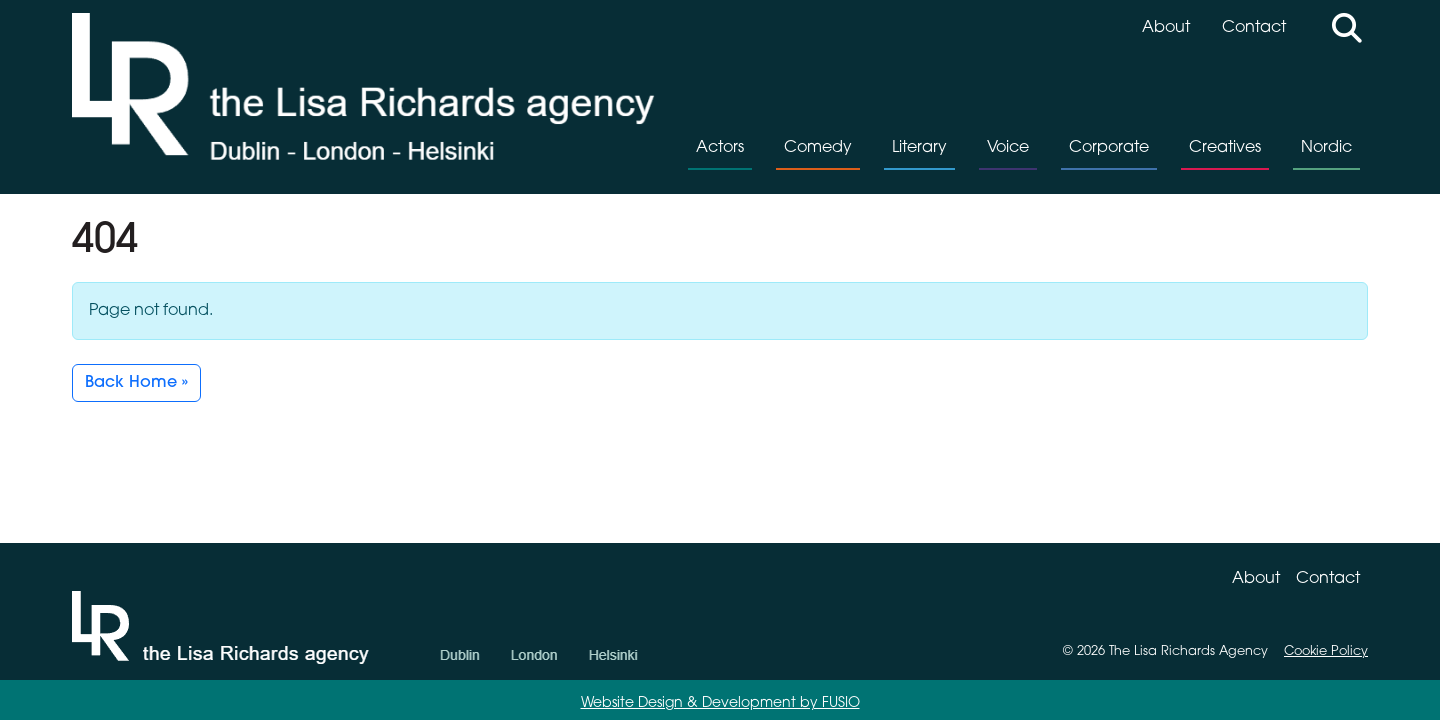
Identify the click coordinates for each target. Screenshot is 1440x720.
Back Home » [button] (136, 383)
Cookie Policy (1326, 651)
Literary (919, 148)
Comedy (818, 148)
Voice (1008, 148)
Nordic (1326, 148)
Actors (720, 148)
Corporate (1109, 148)
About (1166, 28)
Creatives (1225, 148)
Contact (1254, 28)
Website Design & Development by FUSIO (720, 703)
